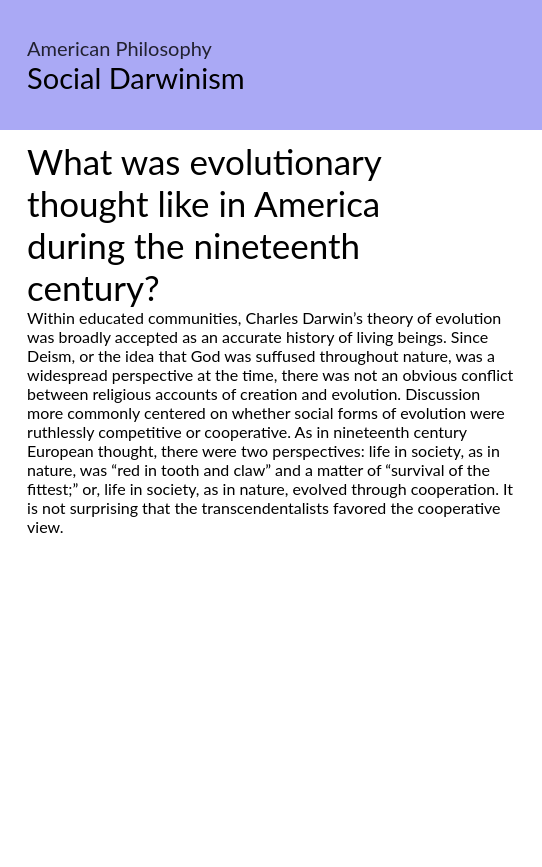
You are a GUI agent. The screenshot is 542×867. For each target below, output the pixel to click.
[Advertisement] (271, 724)
